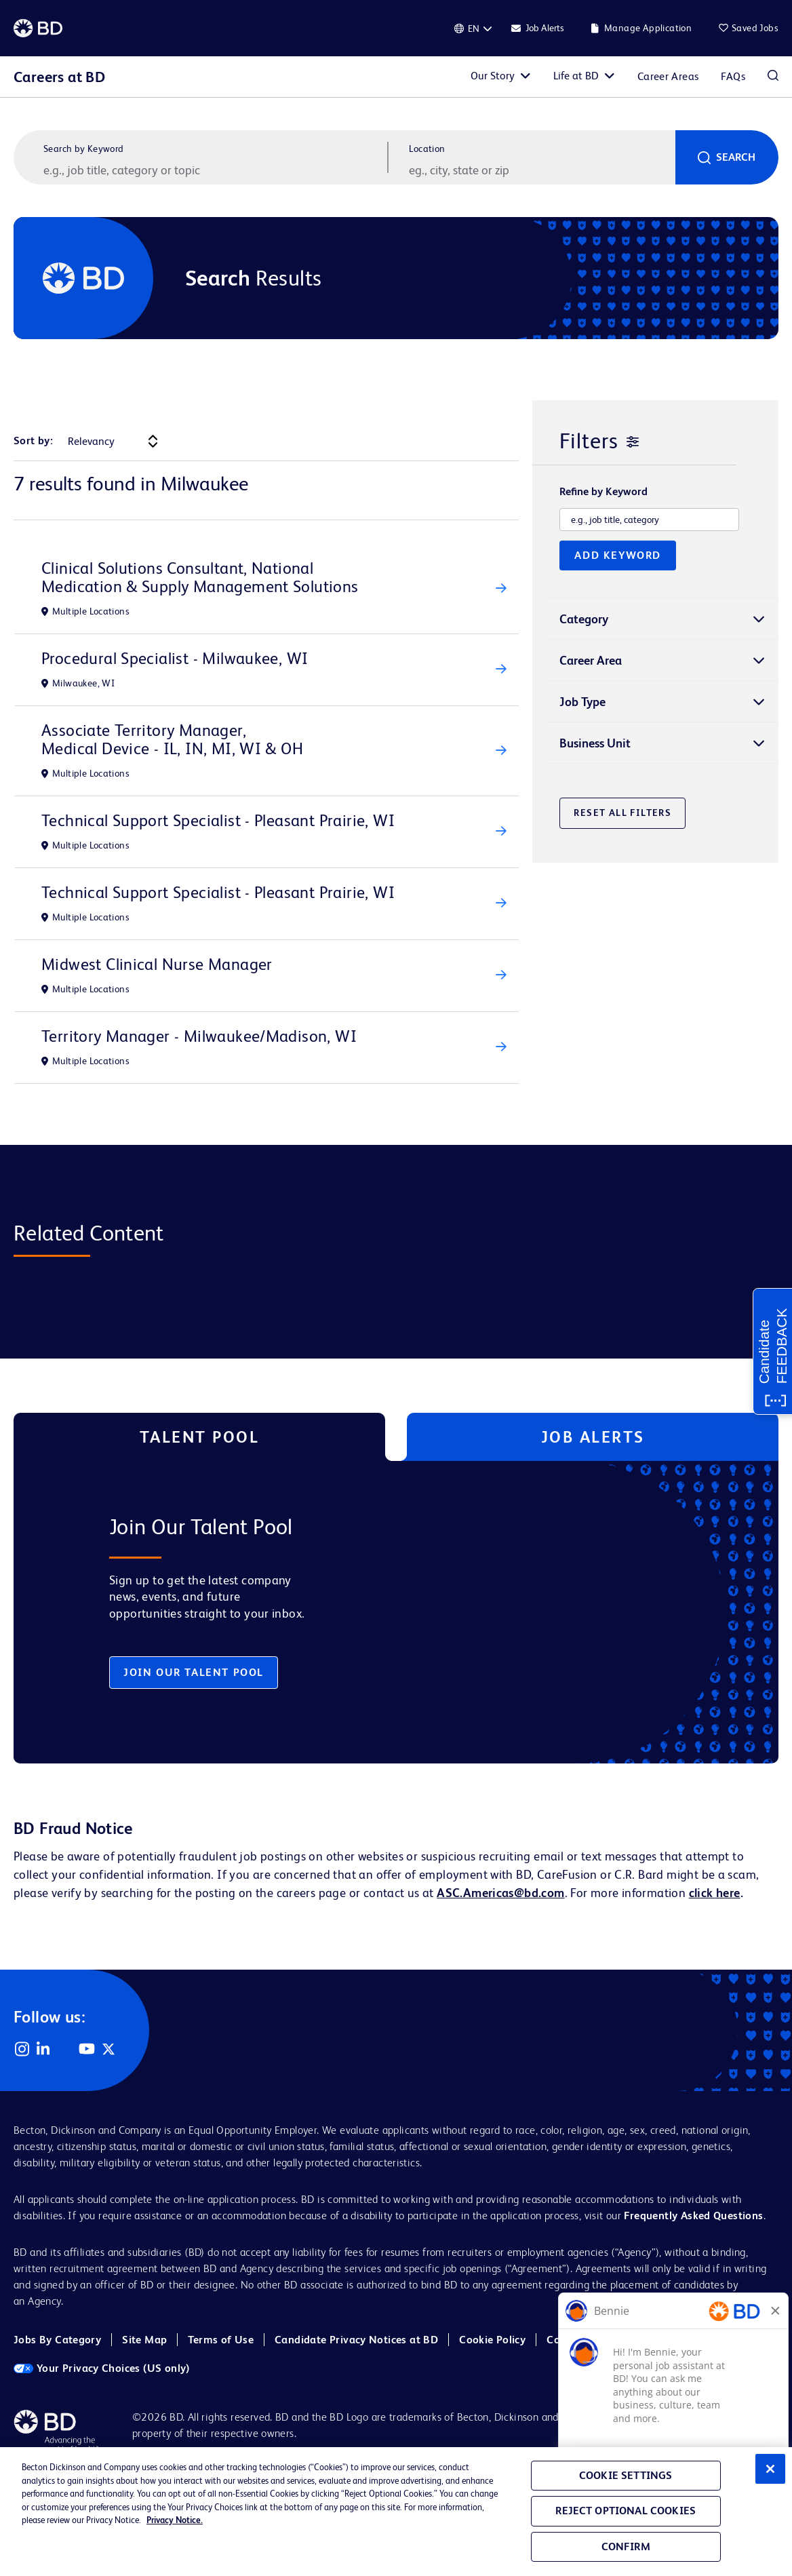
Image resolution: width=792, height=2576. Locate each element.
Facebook (65, 2049)
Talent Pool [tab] (200, 1437)
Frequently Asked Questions (693, 2215)
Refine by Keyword (603, 492)
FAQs (733, 76)
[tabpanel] (369, 1612)
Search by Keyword (83, 148)
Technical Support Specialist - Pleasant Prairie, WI (218, 820)
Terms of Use (221, 2339)
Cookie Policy (492, 2339)
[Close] (770, 2469)
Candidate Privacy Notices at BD (356, 2339)
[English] (473, 28)
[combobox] (540, 169)
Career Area (590, 660)
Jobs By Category (57, 2339)
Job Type (582, 702)
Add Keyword (617, 555)
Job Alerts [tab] (593, 1437)
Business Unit (595, 743)
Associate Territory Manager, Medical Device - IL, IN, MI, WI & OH (172, 739)
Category (583, 619)
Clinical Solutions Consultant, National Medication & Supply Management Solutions (200, 577)
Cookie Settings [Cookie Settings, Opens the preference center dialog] (625, 2475)
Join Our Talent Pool (193, 1672)
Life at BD (576, 75)
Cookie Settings (706, 2340)
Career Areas (668, 76)
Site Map (144, 2339)
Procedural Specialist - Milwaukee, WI (174, 658)
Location (427, 148)
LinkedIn (43, 2049)
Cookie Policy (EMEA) (600, 2339)
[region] (396, 2511)
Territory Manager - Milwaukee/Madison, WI (199, 1036)
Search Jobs (773, 76)
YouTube (87, 2049)
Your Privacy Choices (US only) (102, 2368)
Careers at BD (59, 77)
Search (735, 157)
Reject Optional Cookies (625, 2510)
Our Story (493, 75)
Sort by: (33, 440)
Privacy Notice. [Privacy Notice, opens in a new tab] (174, 2520)
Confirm (625, 2546)
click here (714, 1893)
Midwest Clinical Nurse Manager (157, 964)
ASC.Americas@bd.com (500, 1893)
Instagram (22, 2049)
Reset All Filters (622, 812)
